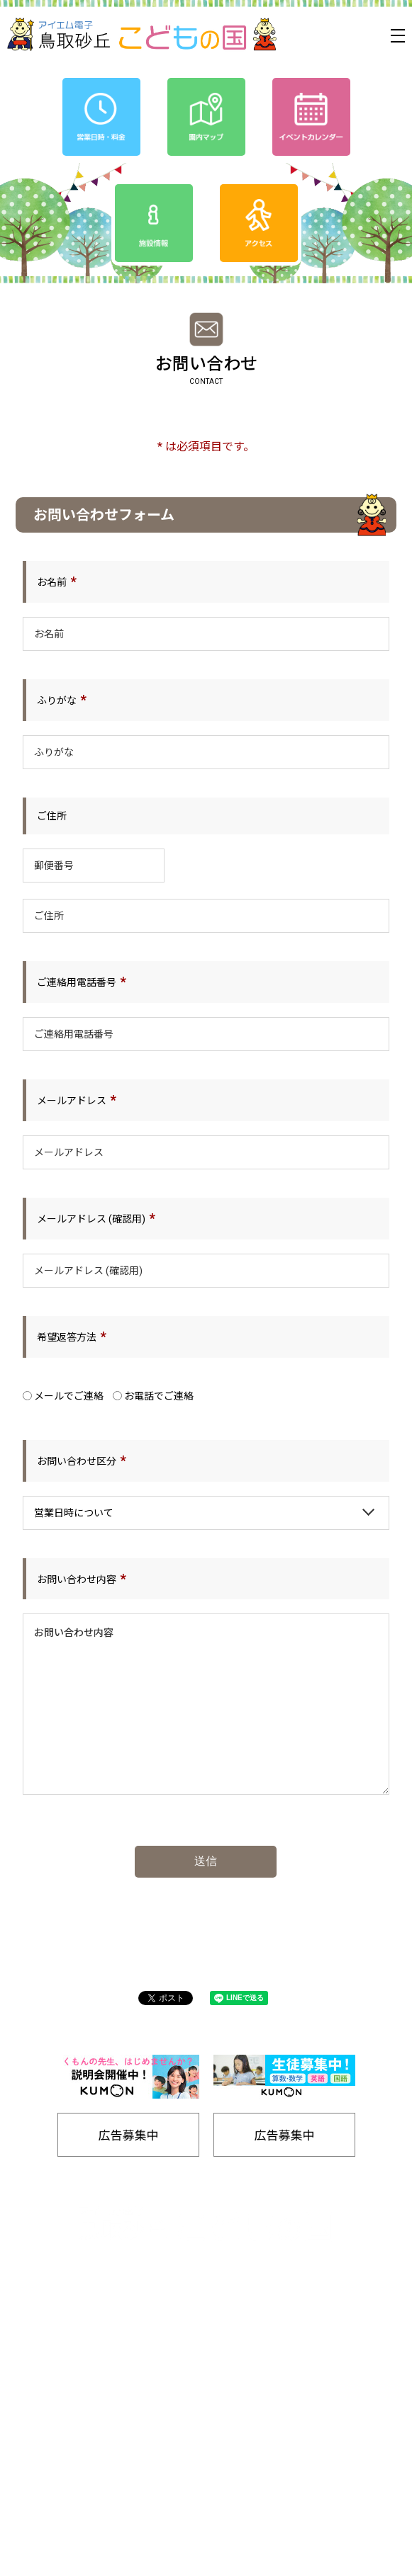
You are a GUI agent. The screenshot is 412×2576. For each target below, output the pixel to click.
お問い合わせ (282, 2500)
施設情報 (282, 2453)
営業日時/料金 (281, 2337)
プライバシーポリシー (119, 2407)
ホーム (119, 2337)
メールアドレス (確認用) (91, 1219)
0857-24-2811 (164, 2289)
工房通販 (282, 2430)
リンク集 (282, 2477)
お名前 (52, 582)
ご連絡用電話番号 (76, 982)
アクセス (282, 2360)
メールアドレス (71, 1100)
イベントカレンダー (118, 2360)
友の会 (282, 2383)
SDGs (282, 2407)
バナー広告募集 (119, 2453)
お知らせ (119, 2383)
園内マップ (119, 2430)
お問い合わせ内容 (76, 1579)
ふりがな (57, 700)
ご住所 (52, 816)
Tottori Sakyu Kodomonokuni (165, 2560)
